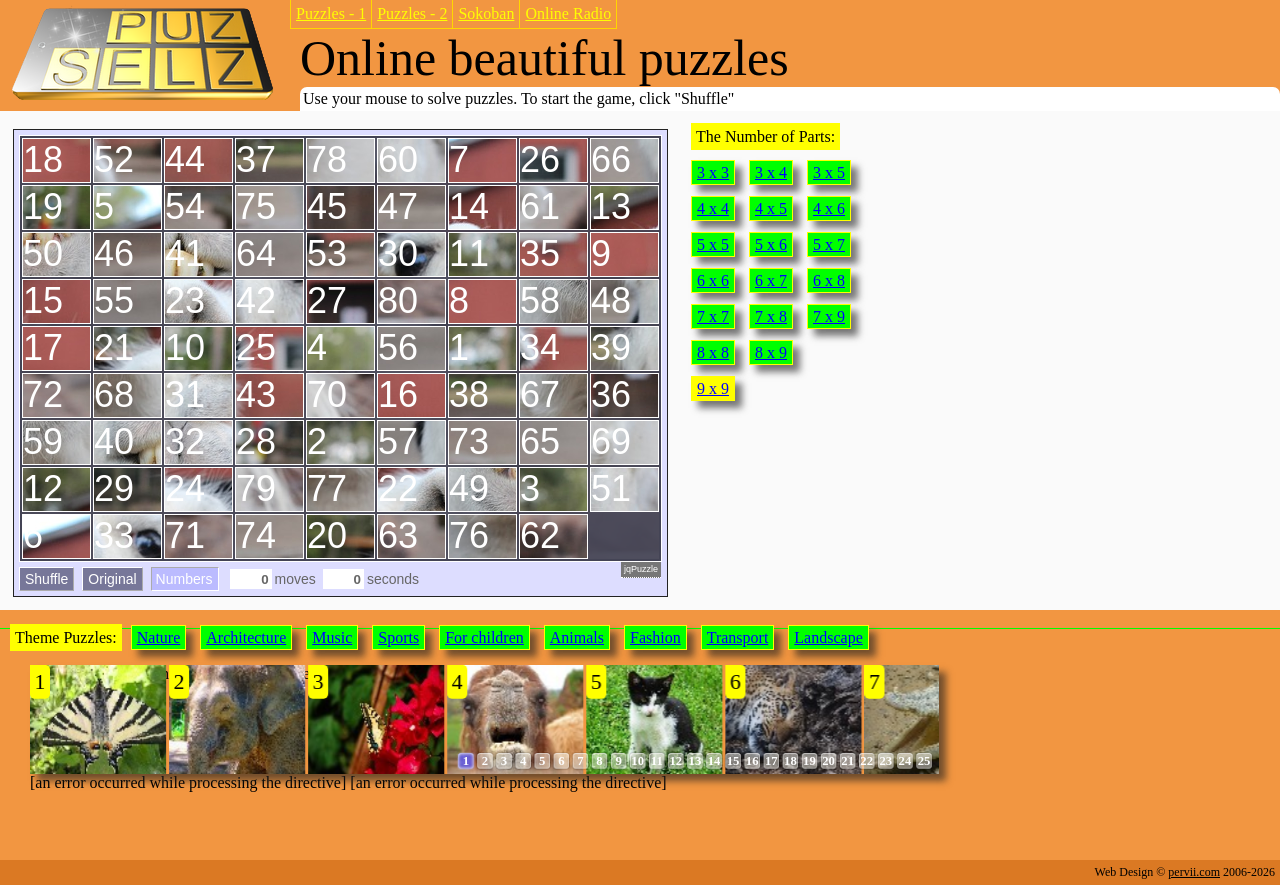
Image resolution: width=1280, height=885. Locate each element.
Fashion (655, 637)
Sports (398, 637)
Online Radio (568, 13)
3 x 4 (771, 172)
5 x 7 (829, 244)
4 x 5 (771, 208)
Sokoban (486, 13)
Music (332, 637)
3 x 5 (829, 172)
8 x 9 (771, 352)
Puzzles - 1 (331, 13)
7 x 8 (771, 316)
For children (484, 637)
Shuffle (46, 579)
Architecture (246, 637)
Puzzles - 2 (412, 13)
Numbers (184, 579)
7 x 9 (829, 316)
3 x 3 (713, 172)
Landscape (828, 637)
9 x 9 (713, 388)
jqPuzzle (641, 569)
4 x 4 (713, 208)
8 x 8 (713, 352)
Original (112, 579)
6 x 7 (771, 280)
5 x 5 (713, 244)
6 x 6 (713, 280)
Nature (159, 637)
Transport (738, 637)
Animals (577, 637)
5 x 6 (771, 244)
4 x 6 (829, 208)
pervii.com (1194, 872)
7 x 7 (713, 316)
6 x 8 (829, 280)
